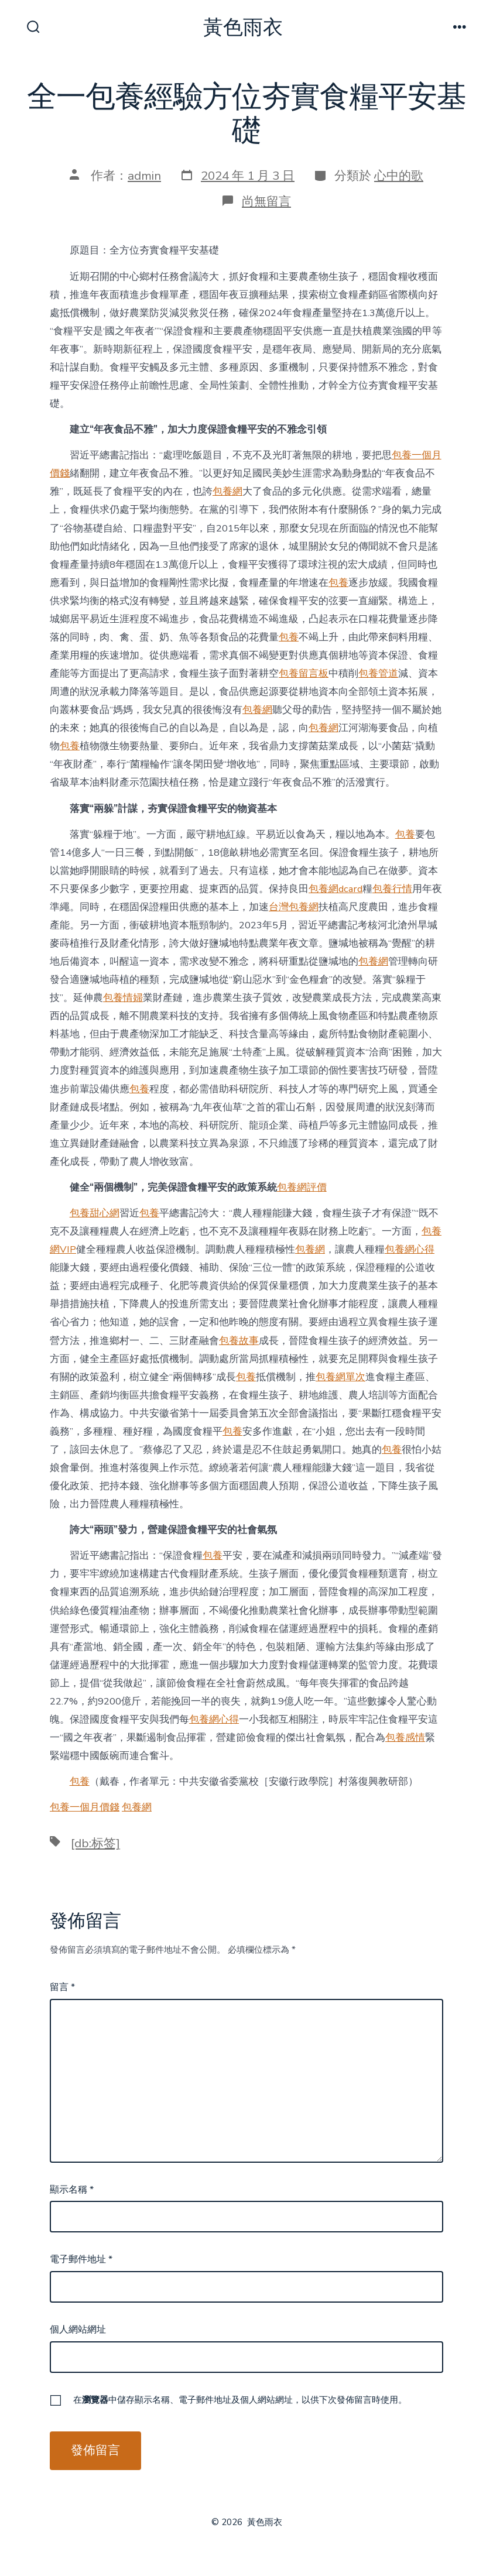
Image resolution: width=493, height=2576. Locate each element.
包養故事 (239, 1340)
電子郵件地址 (81, 2259)
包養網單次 (340, 1377)
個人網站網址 (78, 2329)
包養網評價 (302, 1187)
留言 (62, 1987)
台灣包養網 (294, 907)
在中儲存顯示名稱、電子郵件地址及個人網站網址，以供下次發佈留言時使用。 (240, 2400)
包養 (338, 582)
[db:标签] (95, 1843)
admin (144, 175)
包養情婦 (123, 997)
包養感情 (405, 1737)
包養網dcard (335, 889)
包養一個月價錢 (84, 1807)
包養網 (227, 491)
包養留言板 (303, 673)
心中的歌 (398, 175)
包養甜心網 (94, 1213)
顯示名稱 (72, 2189)
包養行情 (392, 889)
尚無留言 (266, 201)
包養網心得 (409, 1249)
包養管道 (378, 673)
